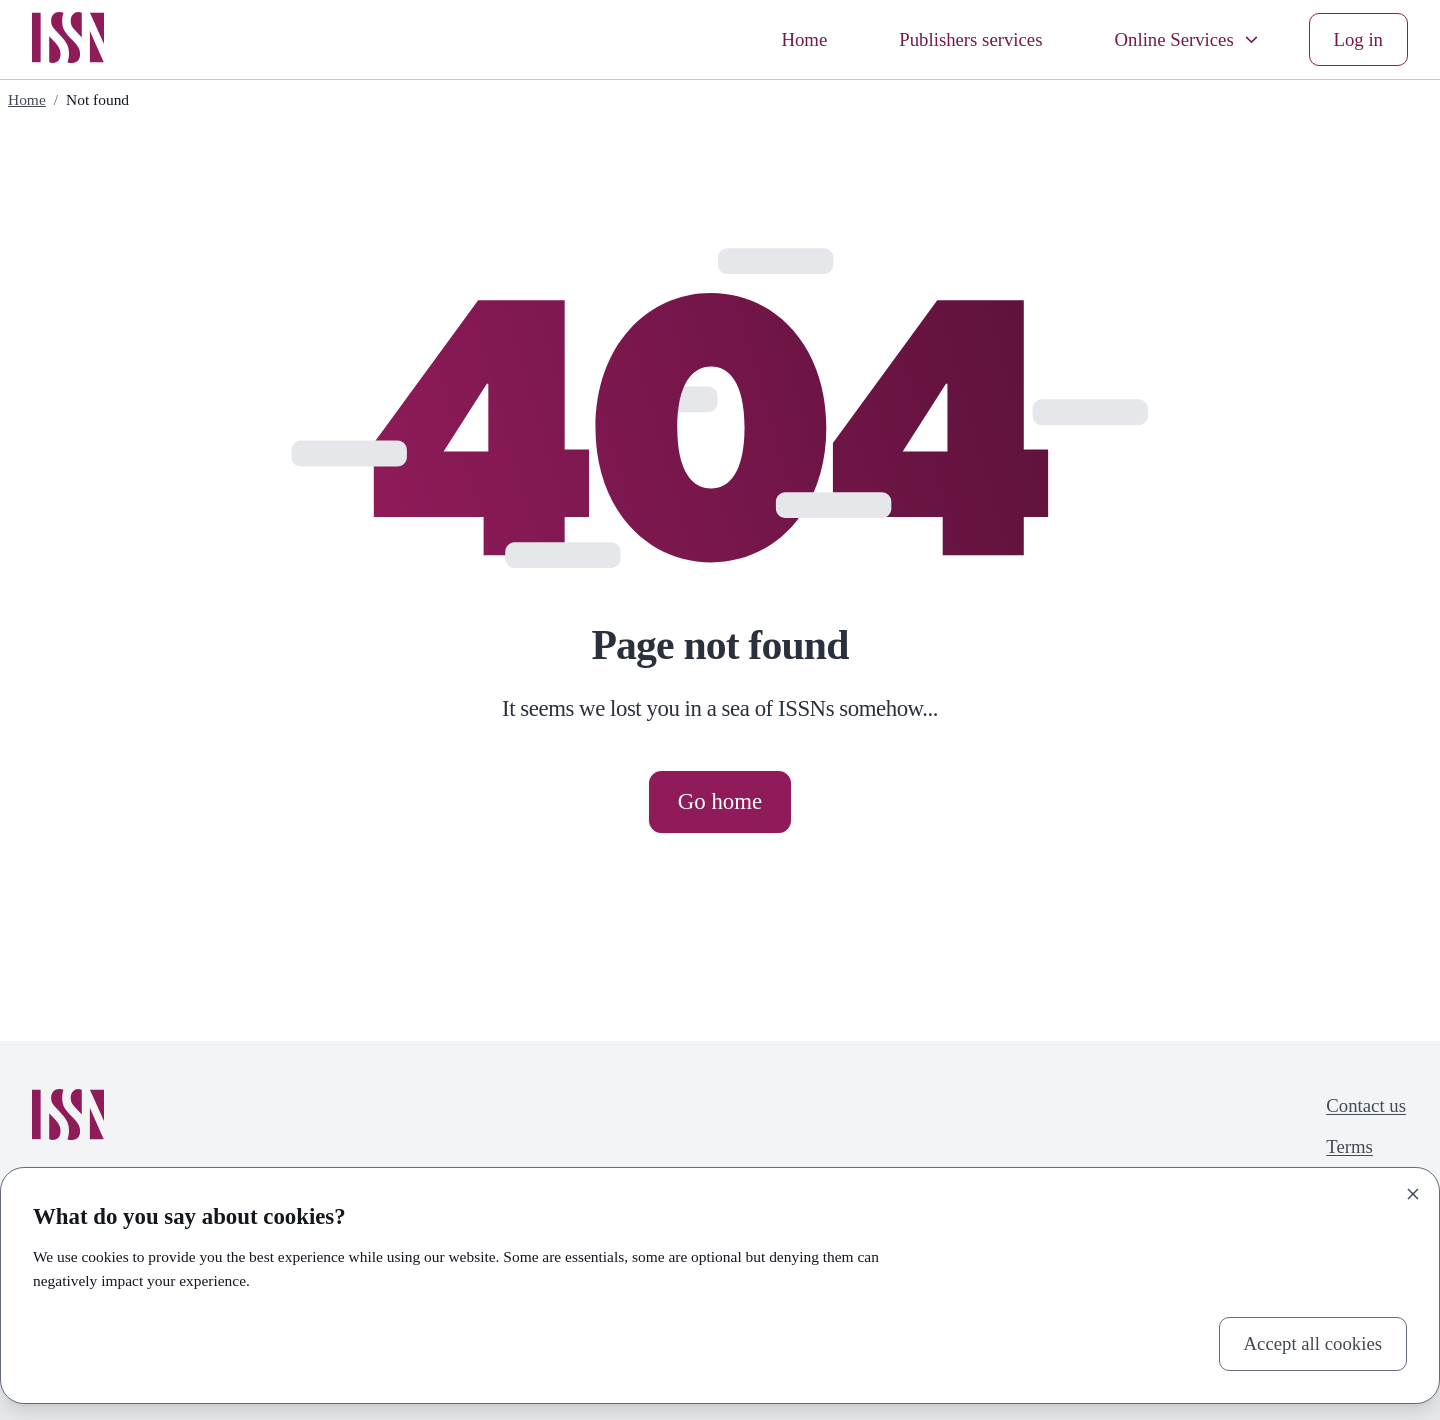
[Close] (1413, 1194)
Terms (1349, 1146)
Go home (720, 801)
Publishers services (970, 39)
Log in (1358, 39)
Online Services (1188, 39)
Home (804, 39)
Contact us (1366, 1105)
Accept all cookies (1313, 1343)
